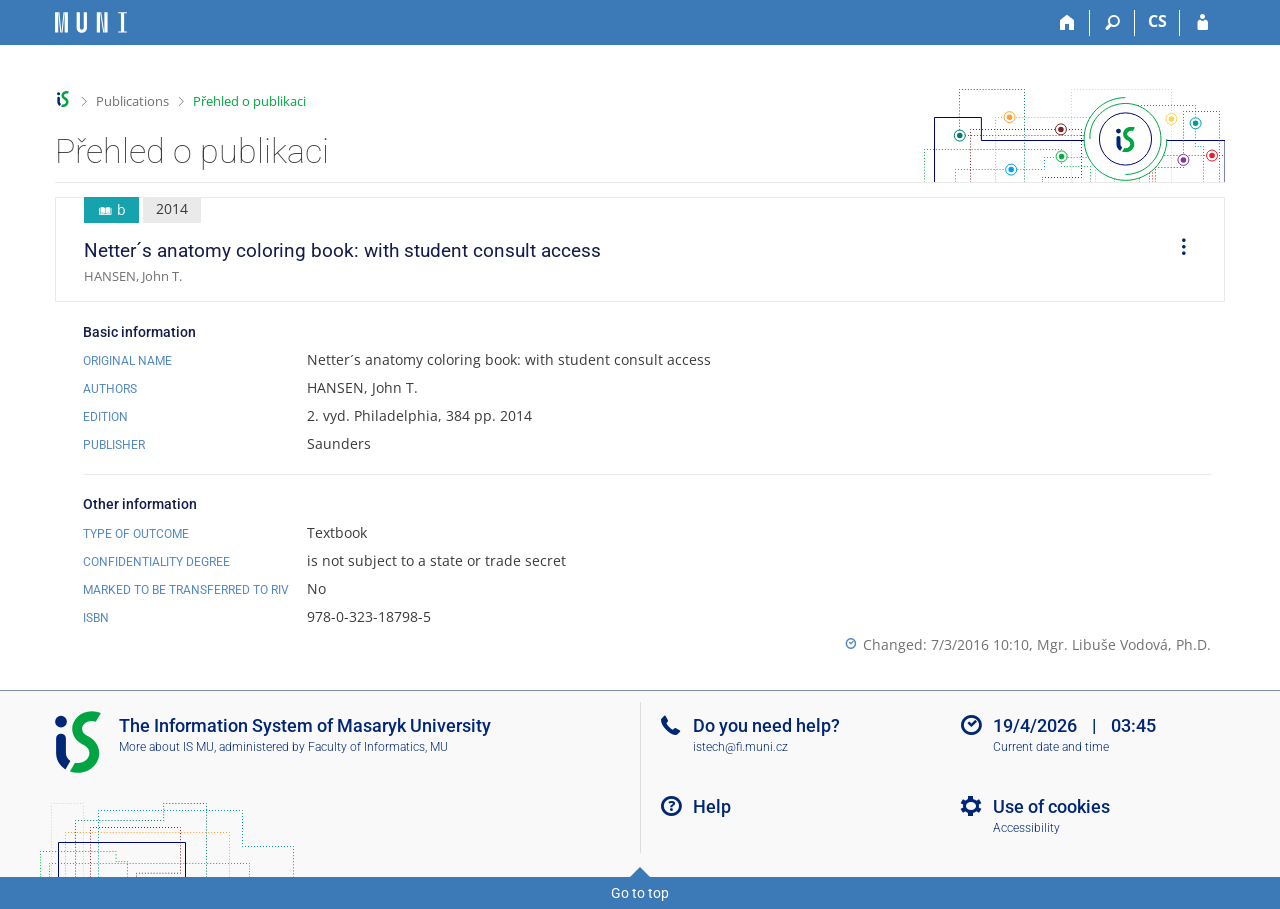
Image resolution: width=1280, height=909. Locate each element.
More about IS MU (166, 747)
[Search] (1112, 23)
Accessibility (1026, 828)
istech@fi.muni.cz (740, 747)
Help (712, 806)
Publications (132, 101)
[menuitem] (1177, 250)
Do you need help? (766, 725)
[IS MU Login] (1202, 23)
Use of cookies (1051, 806)
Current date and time (1051, 747)
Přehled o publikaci (249, 101)
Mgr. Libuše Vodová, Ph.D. (1124, 644)
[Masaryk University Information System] (91, 22)
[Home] (1067, 23)
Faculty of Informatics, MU (378, 747)
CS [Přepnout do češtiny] (1157, 21)
